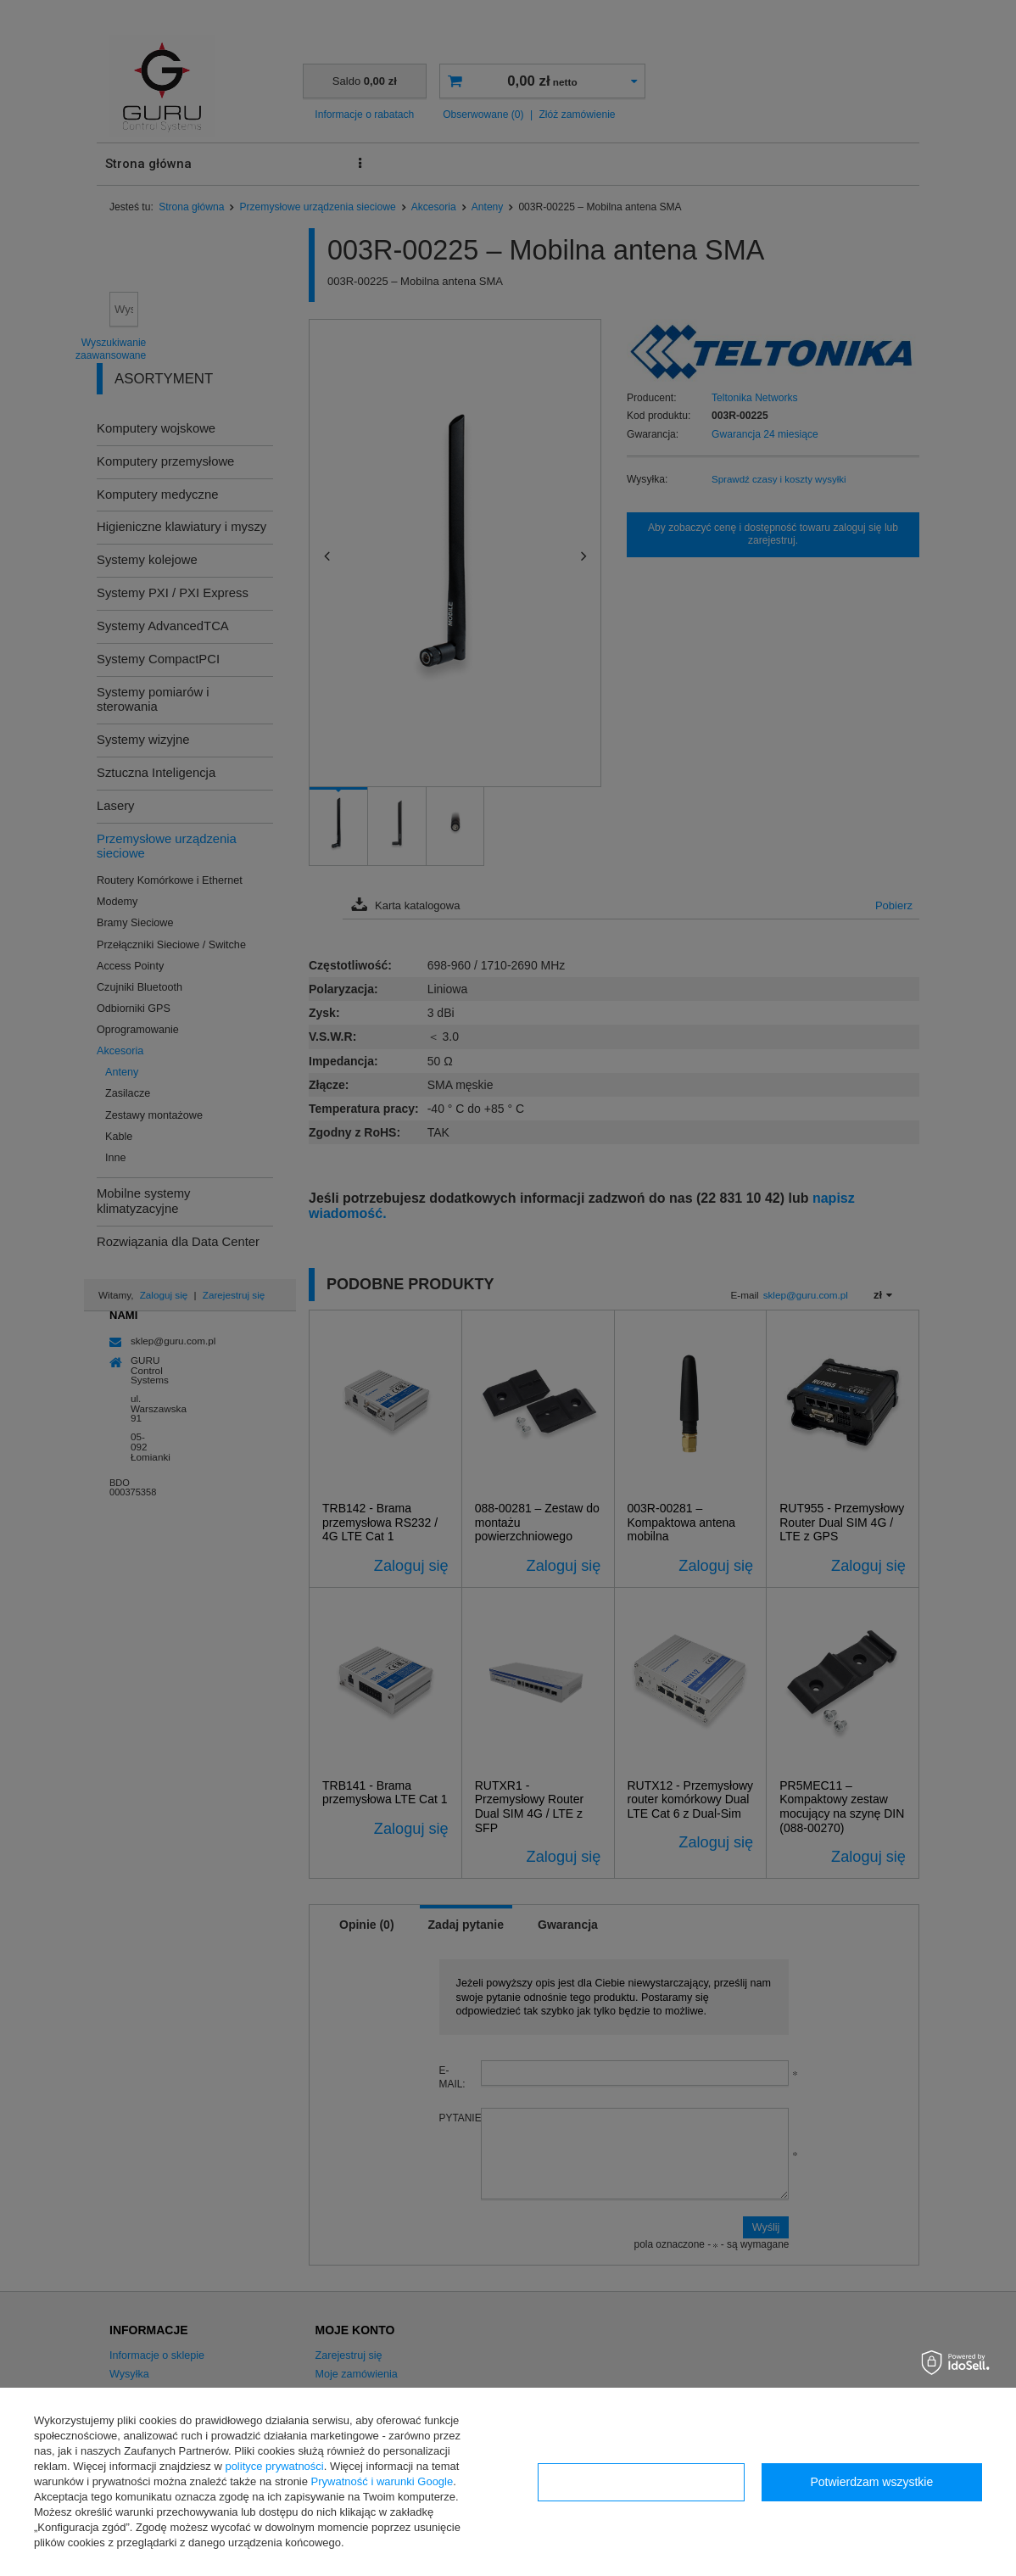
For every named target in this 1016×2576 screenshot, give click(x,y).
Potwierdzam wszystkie (871, 2482)
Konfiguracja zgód (641, 2482)
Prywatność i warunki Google (382, 2481)
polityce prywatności (274, 2466)
